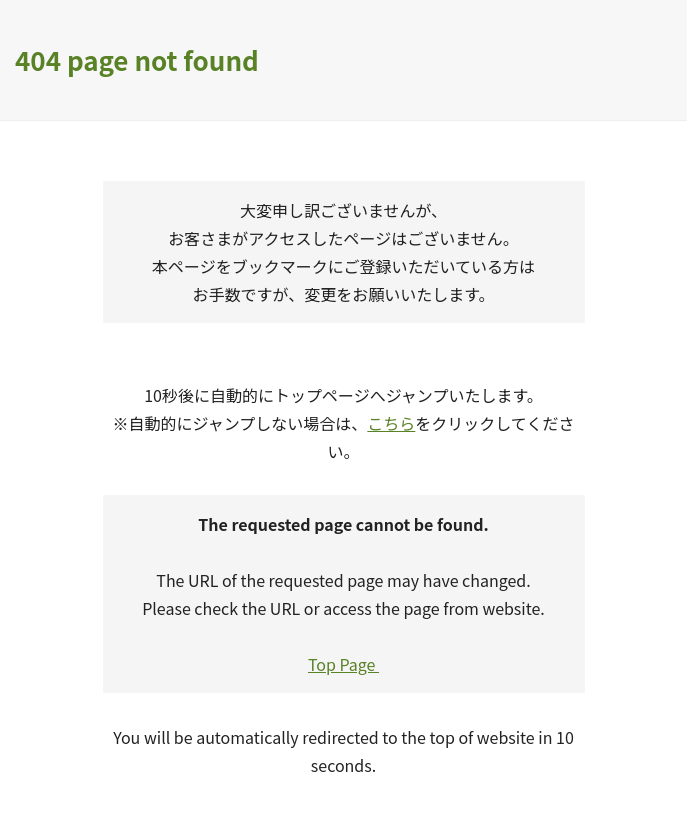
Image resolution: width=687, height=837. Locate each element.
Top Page (343, 664)
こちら (391, 423)
